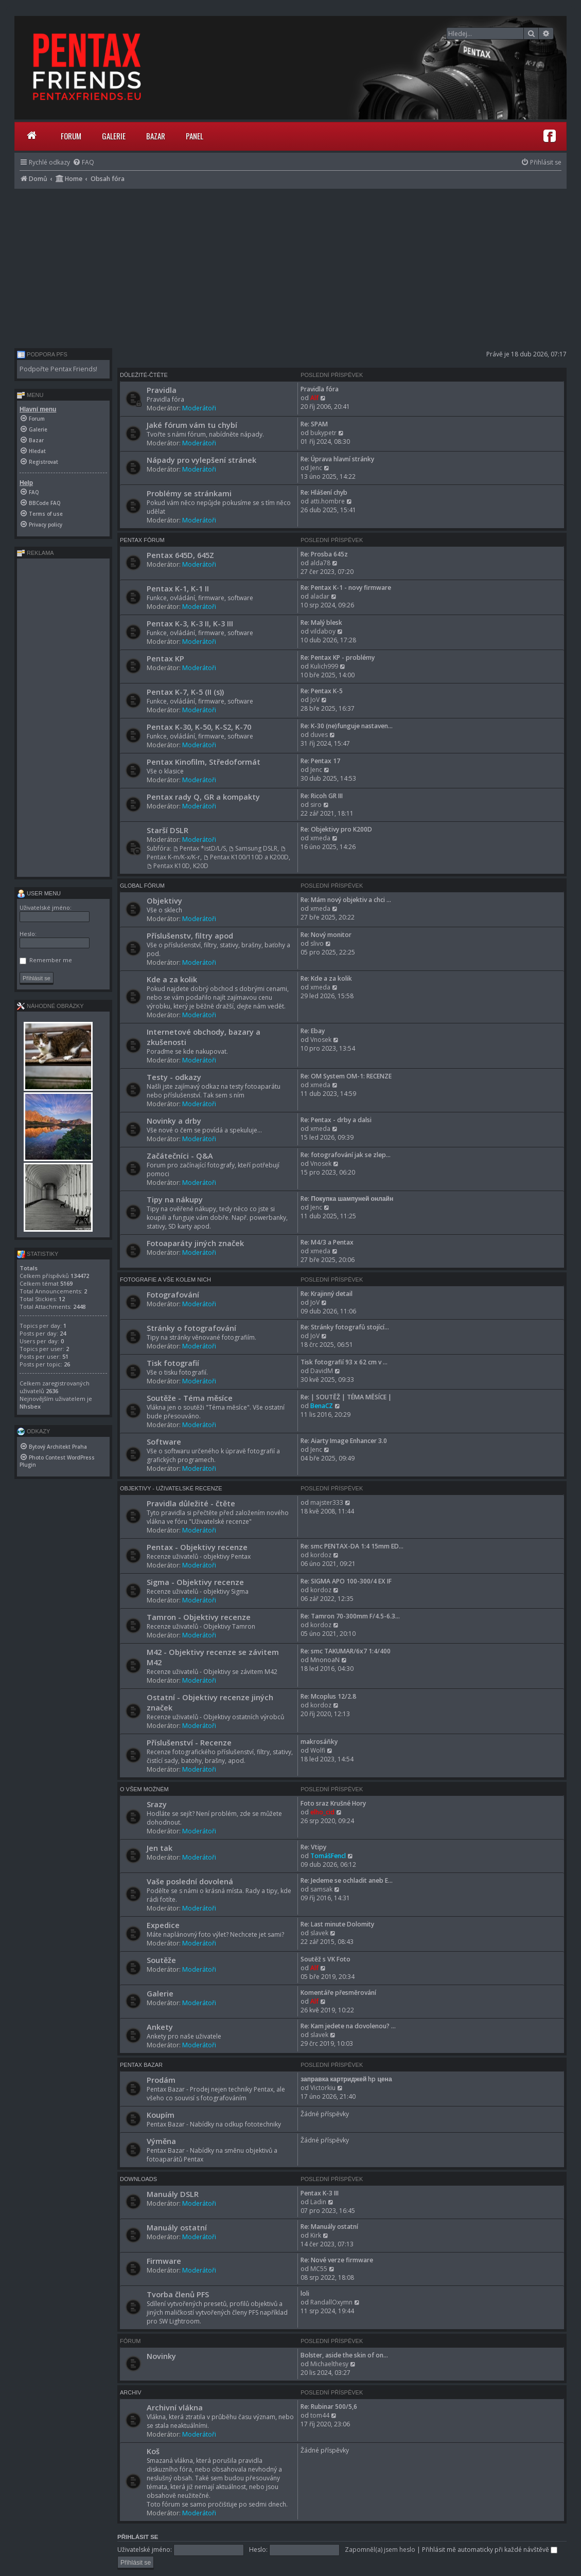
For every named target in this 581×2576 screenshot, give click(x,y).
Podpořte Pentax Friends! (58, 369)
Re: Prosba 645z (324, 554)
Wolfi (317, 1750)
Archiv (131, 2392)
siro (316, 804)
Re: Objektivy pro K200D (336, 829)
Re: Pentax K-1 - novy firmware (346, 587)
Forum (71, 135)
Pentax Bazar (141, 2065)
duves (319, 734)
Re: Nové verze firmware (337, 2260)
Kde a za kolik (172, 979)
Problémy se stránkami (189, 493)
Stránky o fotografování (191, 1328)
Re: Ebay (313, 1030)
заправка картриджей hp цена (346, 2079)
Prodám (161, 2080)
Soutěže (161, 1960)
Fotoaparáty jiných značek (195, 1243)
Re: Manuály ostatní (329, 2226)
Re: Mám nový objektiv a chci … (346, 899)
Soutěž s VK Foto (325, 1959)
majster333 (326, 1502)
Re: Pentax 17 (320, 760)
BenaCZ (321, 1405)
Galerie (114, 135)
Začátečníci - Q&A (180, 1155)
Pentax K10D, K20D (177, 865)
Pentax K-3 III (320, 2193)
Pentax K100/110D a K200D (246, 857)
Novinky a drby (174, 1120)
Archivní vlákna (175, 2407)
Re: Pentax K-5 (322, 691)
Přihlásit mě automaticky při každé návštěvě (489, 2549)
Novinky (161, 2356)
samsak (321, 1889)
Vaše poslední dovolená (190, 1881)
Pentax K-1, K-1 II (178, 588)
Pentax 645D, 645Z (180, 555)
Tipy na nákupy (175, 1199)
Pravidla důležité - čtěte (191, 1503)
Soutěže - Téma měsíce (190, 1398)
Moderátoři (199, 408)
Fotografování (173, 1294)
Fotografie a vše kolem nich (165, 1279)
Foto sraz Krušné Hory (333, 1803)
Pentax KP (165, 658)
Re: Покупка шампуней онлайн (347, 1198)
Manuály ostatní (177, 2227)
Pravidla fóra (320, 389)
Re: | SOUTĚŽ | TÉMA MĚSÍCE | (346, 1397)
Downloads (138, 2179)
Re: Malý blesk (321, 622)
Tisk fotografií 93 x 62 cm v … (344, 1362)
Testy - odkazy (174, 1077)
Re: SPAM (314, 424)
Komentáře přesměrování (338, 1992)
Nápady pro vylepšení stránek (201, 460)
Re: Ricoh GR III (322, 795)
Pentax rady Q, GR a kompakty (203, 796)
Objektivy (164, 900)
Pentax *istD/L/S (199, 848)
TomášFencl (328, 1855)
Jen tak (159, 1848)
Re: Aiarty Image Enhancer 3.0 (344, 1440)
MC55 (318, 2268)
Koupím (160, 2115)
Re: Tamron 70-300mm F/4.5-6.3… (350, 1616)
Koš (153, 2451)
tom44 (319, 2415)
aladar (319, 596)
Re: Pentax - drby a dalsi (336, 1119)
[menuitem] (83, 162)
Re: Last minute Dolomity (337, 1924)
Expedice (163, 1925)
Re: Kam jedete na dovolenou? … (348, 2026)
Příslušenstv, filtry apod (190, 935)
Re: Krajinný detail (327, 1293)
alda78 (320, 563)
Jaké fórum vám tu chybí (192, 425)
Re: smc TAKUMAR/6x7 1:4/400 (346, 1651)
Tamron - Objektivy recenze (199, 1617)
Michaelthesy (329, 2363)
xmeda (320, 838)
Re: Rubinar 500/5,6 (329, 2406)
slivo (317, 943)
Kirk (315, 2235)
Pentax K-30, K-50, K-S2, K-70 (199, 727)
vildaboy (323, 631)
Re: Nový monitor (326, 934)
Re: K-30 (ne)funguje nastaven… (347, 726)
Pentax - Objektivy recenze (197, 1547)
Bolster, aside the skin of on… (344, 2355)
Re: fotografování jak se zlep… (346, 1154)
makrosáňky (319, 1741)
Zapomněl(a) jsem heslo (380, 2549)
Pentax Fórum (142, 540)
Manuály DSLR (173, 2194)
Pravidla (162, 390)
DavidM (321, 1370)
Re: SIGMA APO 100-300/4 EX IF (346, 1581)
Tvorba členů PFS (178, 2294)
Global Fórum (142, 885)
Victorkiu (323, 2087)
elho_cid (322, 1812)
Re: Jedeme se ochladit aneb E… (347, 1880)
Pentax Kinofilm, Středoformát (203, 761)
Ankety (160, 2027)
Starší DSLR (167, 830)
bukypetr (323, 432)
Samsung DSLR (253, 848)
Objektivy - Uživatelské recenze (171, 1488)
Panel (194, 135)
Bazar (155, 135)
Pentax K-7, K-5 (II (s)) (185, 692)
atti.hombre (327, 501)
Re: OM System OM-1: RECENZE (346, 1076)
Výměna (161, 2141)
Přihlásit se (138, 2537)
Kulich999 (324, 666)
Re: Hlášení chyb (324, 492)
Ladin (318, 2201)
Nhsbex (30, 1406)
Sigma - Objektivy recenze (195, 1582)
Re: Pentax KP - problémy (338, 657)
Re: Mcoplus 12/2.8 (328, 1696)
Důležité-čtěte (144, 375)
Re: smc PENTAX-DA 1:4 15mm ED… (352, 1546)
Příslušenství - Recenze (189, 1742)
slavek (319, 1933)
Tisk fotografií (173, 1363)
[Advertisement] (290, 266)
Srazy (157, 1804)
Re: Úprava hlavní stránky (337, 459)
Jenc (316, 467)
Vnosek (320, 1039)
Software (164, 1441)
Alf (314, 397)
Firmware (164, 2261)
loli (305, 2293)
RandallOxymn (331, 2302)
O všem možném (144, 1789)
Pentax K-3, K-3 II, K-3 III (190, 623)
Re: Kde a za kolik (326, 978)
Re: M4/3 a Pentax (327, 1242)
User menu (39, 893)
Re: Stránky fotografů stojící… (345, 1327)
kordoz (320, 1555)
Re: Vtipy (313, 1847)
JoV (315, 699)
